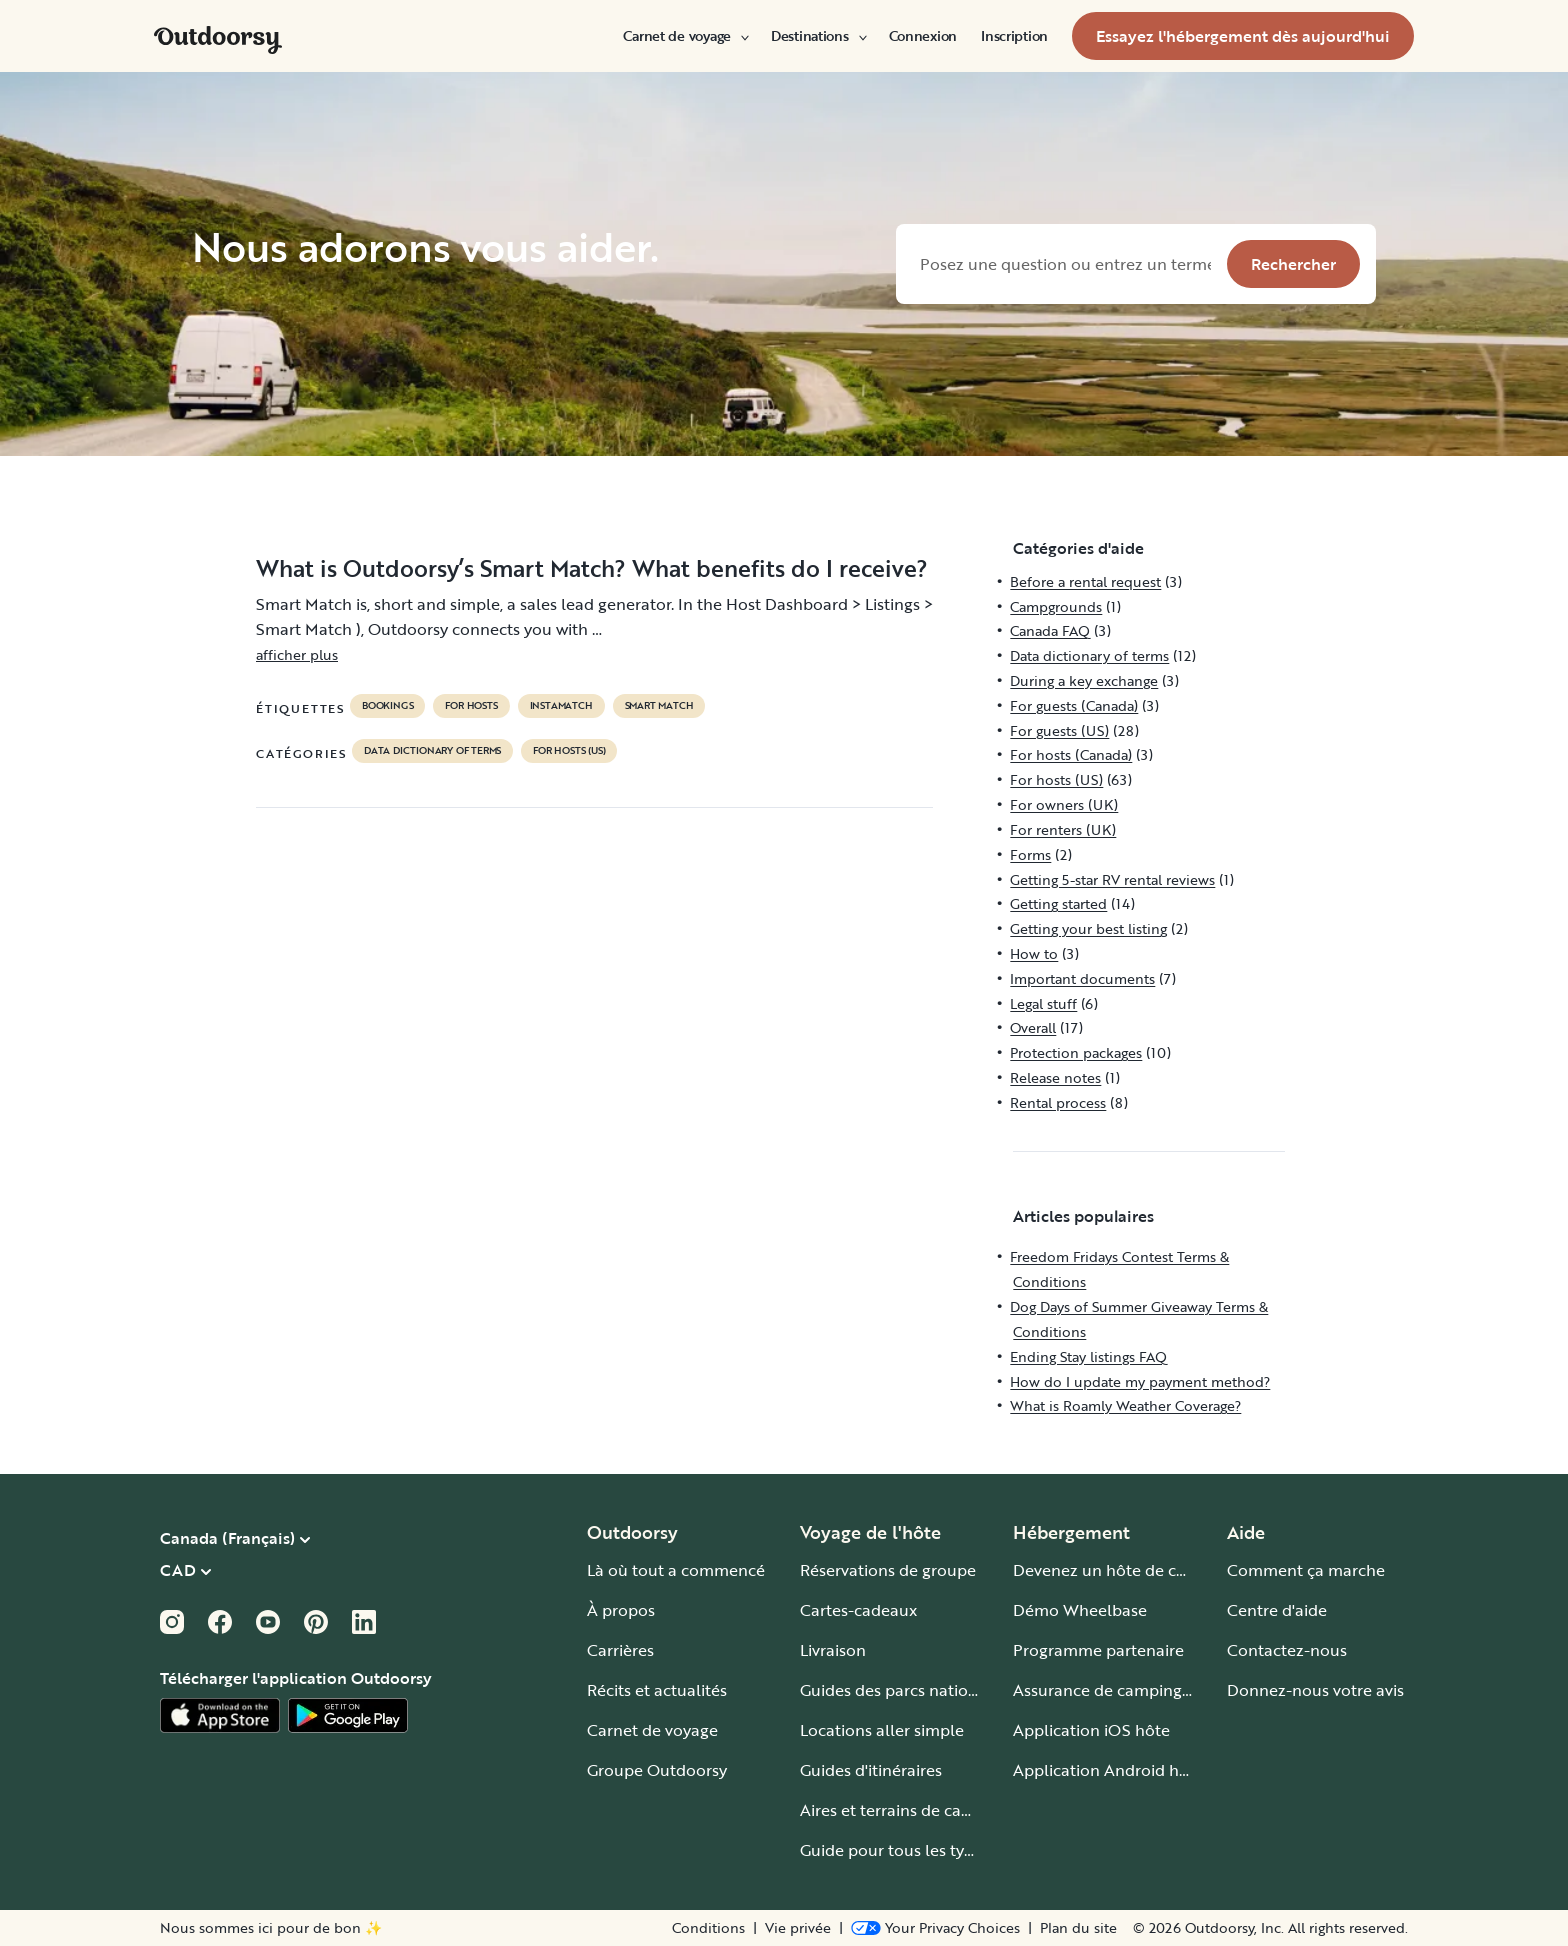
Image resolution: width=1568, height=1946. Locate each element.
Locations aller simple (882, 1730)
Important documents (1082, 978)
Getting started (1058, 903)
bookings (387, 706)
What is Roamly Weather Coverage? (1125, 1405)
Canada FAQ (1050, 630)
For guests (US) (1059, 730)
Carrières (620, 1650)
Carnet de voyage (685, 36)
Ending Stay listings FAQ (1088, 1356)
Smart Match (659, 706)
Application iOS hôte (1091, 1730)
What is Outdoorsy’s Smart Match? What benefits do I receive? (592, 568)
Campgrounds (1056, 606)
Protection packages (1076, 1052)
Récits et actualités (657, 1690)
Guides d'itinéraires (871, 1770)
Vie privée (798, 1928)
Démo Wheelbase (1080, 1610)
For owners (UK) (1064, 804)
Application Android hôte (1108, 1770)
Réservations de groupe (888, 1570)
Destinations (818, 36)
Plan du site (1078, 1928)
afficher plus (297, 654)
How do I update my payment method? (1140, 1381)
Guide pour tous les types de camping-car (955, 1850)
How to (1034, 953)
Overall (1033, 1027)
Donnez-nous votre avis (1315, 1690)
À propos (621, 1610)
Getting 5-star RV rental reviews (1112, 879)
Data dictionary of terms (432, 751)
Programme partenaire (1098, 1650)
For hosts (471, 706)
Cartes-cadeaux (858, 1610)
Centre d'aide (1277, 1610)
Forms (1030, 854)
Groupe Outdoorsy (657, 1770)
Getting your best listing (1088, 928)
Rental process (1058, 1102)
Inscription (1014, 36)
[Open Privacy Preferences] (935, 1928)
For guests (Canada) (1074, 705)
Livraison (833, 1650)
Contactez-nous (1287, 1650)
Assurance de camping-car (1112, 1690)
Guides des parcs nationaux (902, 1690)
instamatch (561, 706)
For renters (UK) (1063, 829)
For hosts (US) (569, 751)
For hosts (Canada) (1071, 754)
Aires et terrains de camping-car (919, 1810)
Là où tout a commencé (676, 1570)
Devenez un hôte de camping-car (1137, 1570)
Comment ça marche (1306, 1570)
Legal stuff (1043, 1003)
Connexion (923, 36)
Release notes (1055, 1077)
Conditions (708, 1928)
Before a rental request (1085, 581)
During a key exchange (1084, 680)
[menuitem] (685, 36)
